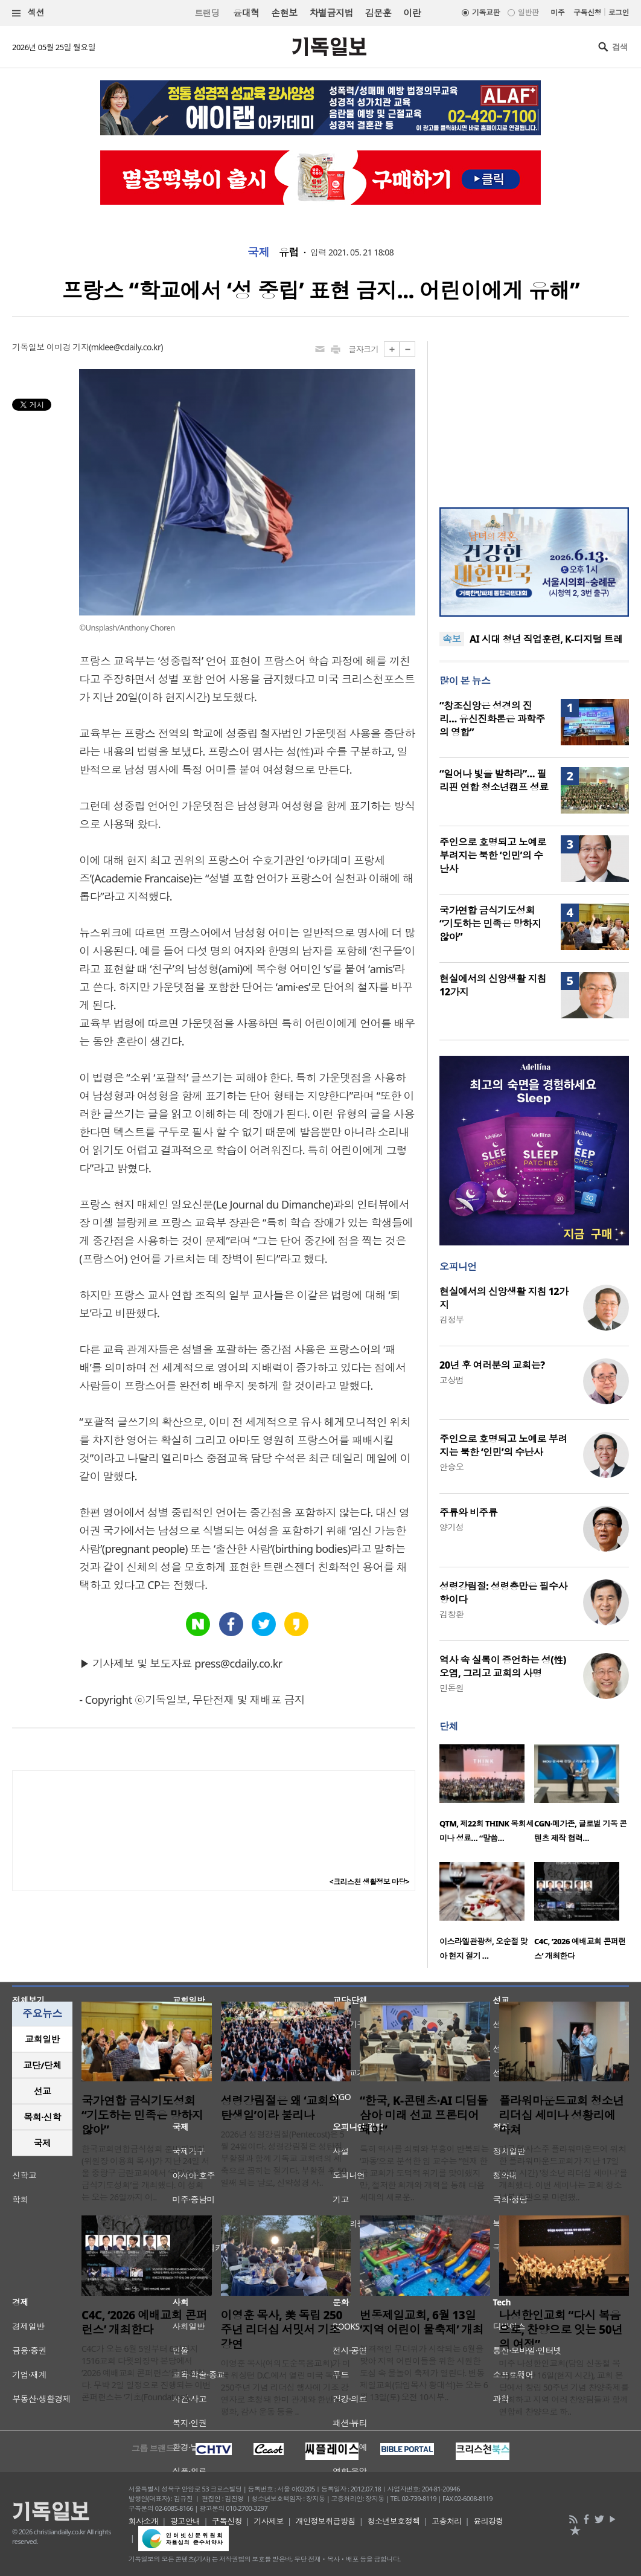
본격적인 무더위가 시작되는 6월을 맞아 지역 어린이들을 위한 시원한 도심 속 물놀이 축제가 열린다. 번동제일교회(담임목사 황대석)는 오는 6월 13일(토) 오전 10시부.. (424, 2373)
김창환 (451, 1614)
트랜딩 (207, 13)
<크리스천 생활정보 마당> (369, 1882)
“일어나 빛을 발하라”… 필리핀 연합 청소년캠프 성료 (494, 780)
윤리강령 (488, 2521)
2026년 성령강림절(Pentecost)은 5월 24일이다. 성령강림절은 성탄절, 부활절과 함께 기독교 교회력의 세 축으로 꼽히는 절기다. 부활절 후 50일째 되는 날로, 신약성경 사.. (283, 2158)
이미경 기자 (67, 347)
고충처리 (447, 2521)
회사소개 (144, 2521)
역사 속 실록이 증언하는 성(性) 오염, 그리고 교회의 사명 (502, 1666)
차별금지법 (331, 13)
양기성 (451, 1527)
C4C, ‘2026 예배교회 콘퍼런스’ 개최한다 (144, 2322)
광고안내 (185, 2521)
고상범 (451, 1380)
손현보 (284, 13)
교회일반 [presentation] (42, 2039)
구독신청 (587, 12)
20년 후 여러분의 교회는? (491, 1365)
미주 (557, 12)
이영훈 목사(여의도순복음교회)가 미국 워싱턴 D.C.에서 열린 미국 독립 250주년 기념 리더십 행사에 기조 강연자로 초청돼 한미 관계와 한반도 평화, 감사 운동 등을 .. (286, 2387)
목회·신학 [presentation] (42, 2117)
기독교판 (486, 12)
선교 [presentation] (42, 2091)
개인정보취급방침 (326, 2521)
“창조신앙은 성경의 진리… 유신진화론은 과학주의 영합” (492, 719)
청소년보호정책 (393, 2521)
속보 (451, 639)
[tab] (42, 2039)
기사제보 (269, 2521)
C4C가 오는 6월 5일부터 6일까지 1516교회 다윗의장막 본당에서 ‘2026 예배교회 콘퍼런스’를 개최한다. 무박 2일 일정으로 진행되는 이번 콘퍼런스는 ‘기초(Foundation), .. (146, 2373)
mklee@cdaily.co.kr (126, 347)
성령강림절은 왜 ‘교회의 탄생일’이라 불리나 (280, 2108)
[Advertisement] (534, 416)
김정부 (451, 1319)
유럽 (289, 252)
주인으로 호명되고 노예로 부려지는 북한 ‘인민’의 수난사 (492, 855)
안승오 (451, 1467)
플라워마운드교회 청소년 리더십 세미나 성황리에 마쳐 (561, 2115)
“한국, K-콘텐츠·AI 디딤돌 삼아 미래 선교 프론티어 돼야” (424, 2115)
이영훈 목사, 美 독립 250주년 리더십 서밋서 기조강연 (281, 2329)
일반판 (528, 12)
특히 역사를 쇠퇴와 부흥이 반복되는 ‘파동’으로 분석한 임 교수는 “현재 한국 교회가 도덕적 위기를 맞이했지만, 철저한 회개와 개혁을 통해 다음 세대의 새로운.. (424, 2173)
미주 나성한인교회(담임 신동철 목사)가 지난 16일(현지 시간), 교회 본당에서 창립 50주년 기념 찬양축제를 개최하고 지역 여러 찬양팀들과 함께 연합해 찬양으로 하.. (564, 2387)
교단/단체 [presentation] (42, 2065)
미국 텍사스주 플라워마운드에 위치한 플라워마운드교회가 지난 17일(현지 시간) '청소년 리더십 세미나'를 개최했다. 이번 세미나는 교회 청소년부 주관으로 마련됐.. (563, 2173)
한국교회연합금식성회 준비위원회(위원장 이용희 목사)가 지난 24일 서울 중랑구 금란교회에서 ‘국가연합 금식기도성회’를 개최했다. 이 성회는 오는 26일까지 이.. (145, 2173)
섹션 (28, 13)
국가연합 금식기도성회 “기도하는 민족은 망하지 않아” (490, 923)
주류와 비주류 (468, 1512)
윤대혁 (246, 13)
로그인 (618, 12)
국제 (258, 252)
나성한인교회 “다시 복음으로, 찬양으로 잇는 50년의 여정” (561, 2329)
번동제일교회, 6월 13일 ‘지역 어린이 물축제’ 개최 (421, 2322)
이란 (412, 13)
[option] (486, 1797)
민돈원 (451, 1688)
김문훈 (378, 13)
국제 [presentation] (42, 2143)
